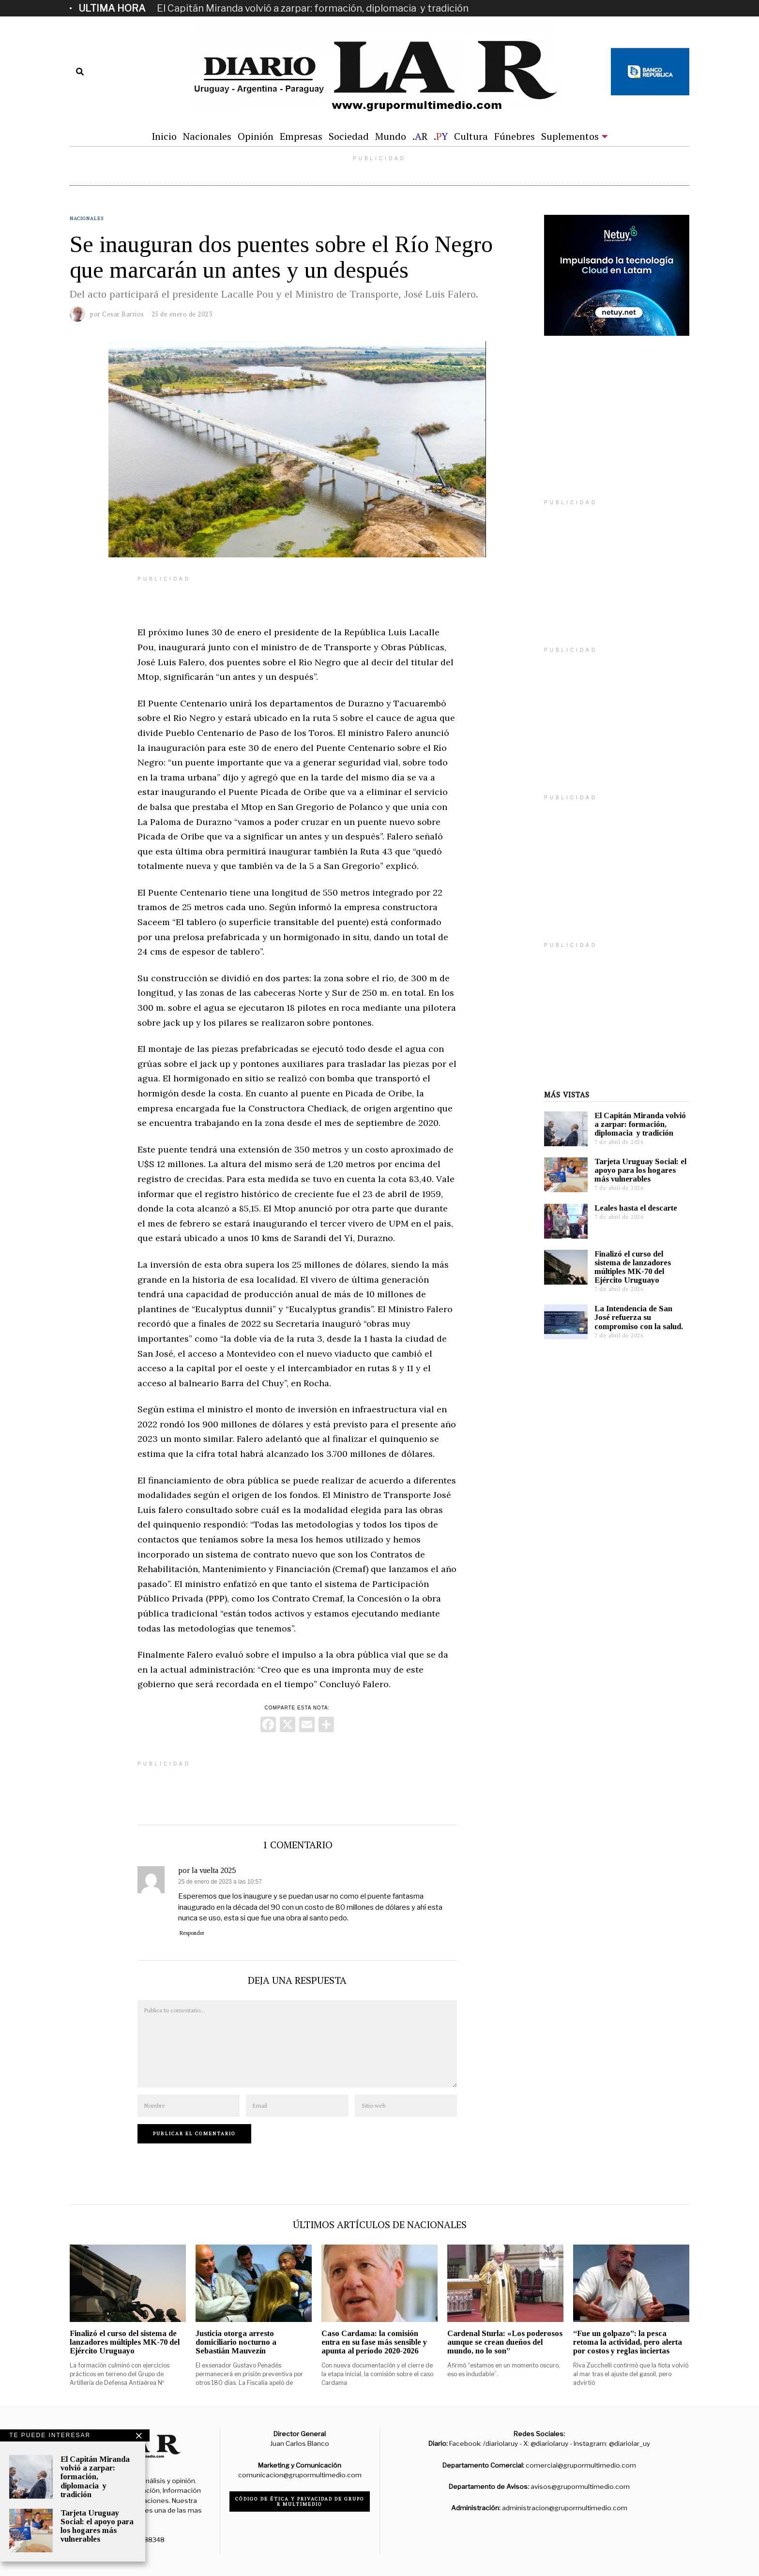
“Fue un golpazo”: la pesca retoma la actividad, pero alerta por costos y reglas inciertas (627, 2342)
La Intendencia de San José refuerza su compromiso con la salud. (638, 1317)
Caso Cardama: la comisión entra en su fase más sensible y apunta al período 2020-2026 (374, 2342)
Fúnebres (514, 136)
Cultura (471, 136)
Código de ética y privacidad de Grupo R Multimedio (299, 2501)
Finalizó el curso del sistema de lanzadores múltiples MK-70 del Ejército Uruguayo (632, 1267)
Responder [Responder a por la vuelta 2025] (192, 1933)
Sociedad (349, 136)
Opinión (255, 136)
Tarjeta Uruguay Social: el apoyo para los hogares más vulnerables (640, 1170)
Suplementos (570, 136)
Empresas (301, 136)
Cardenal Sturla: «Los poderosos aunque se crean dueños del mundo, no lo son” (504, 2342)
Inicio (164, 136)
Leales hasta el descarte (635, 1208)
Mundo (390, 136)
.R (419, 136)
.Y (441, 136)
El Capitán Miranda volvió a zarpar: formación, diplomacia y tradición (313, 8)
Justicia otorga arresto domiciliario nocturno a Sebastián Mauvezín (236, 2342)
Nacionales (207, 136)
